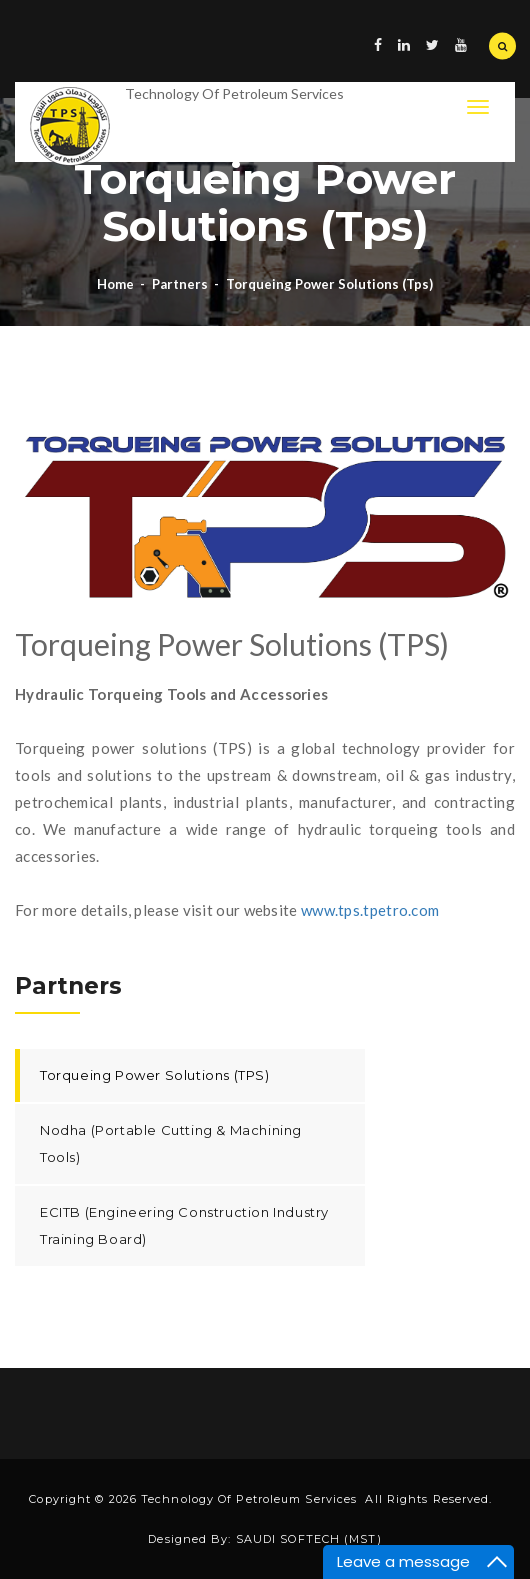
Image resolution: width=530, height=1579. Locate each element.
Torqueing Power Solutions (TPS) (155, 1075)
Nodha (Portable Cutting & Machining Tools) (171, 1143)
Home (115, 284)
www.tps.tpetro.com (370, 910)
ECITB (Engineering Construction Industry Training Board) (184, 1225)
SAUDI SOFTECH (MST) (309, 1539)
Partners (180, 284)
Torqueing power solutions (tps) (329, 284)
